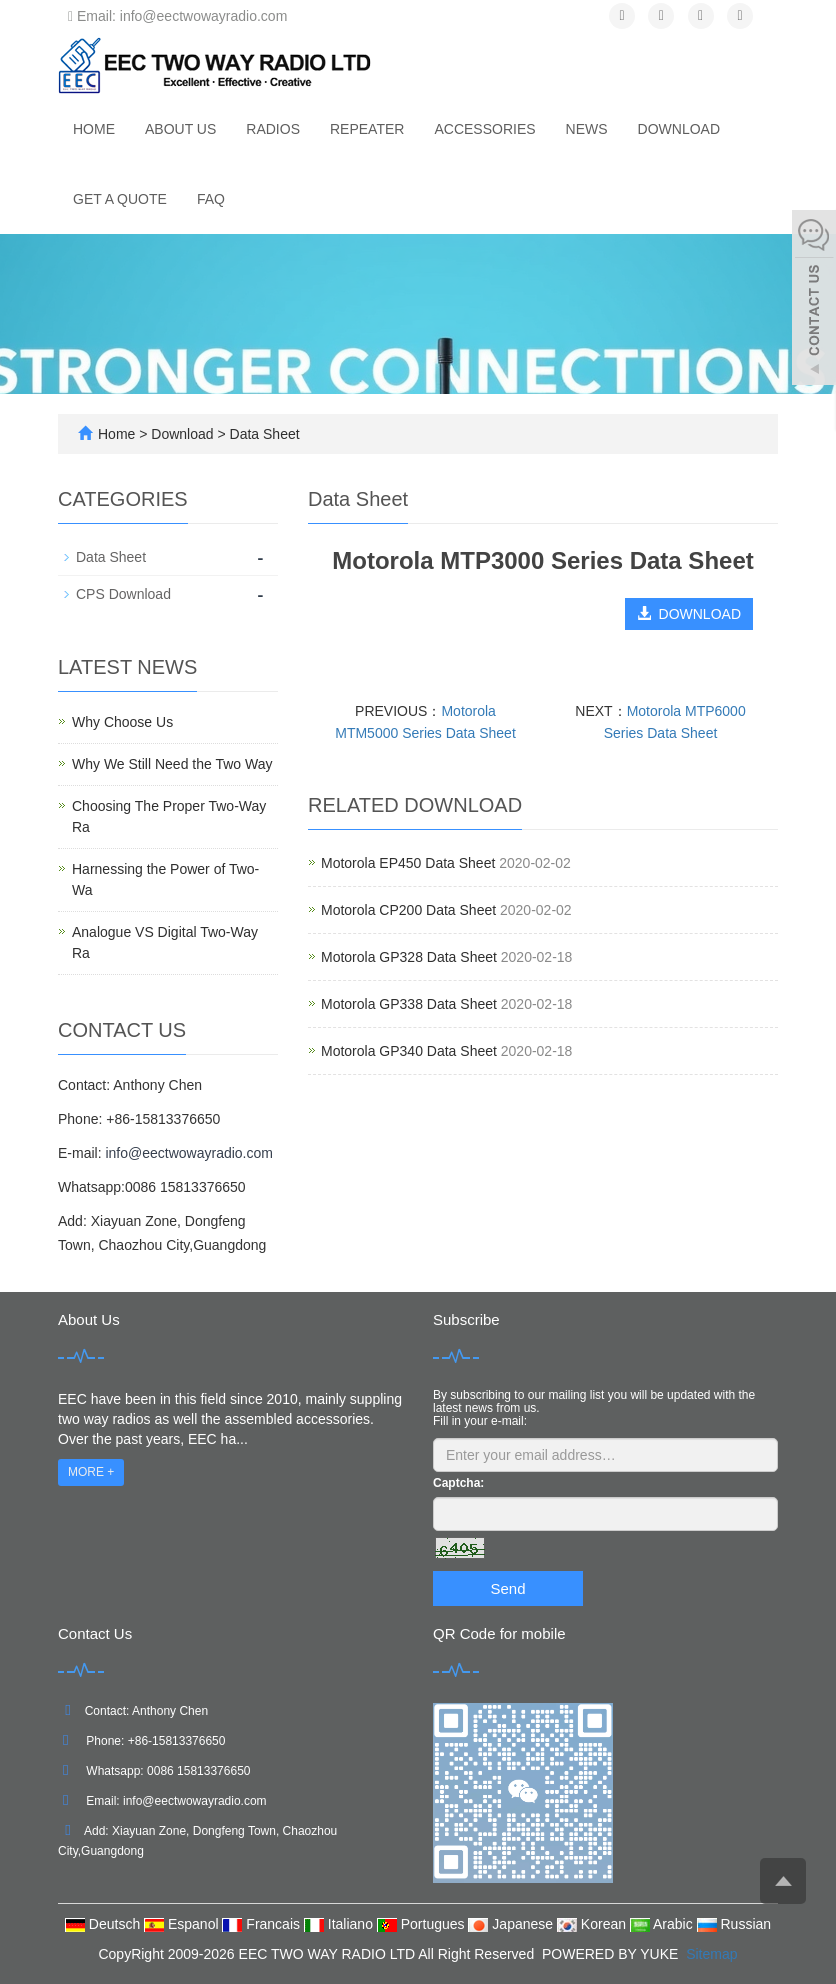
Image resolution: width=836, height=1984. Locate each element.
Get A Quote (120, 199)
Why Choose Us (122, 722)
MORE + (91, 1472)
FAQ (211, 199)
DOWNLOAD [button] (689, 614)
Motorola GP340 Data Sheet (409, 1051)
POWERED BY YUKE (612, 1954)
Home (94, 129)
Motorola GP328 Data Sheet (409, 957)
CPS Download (123, 594)
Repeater (367, 129)
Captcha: (458, 1483)
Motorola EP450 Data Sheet (408, 863)
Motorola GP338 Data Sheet (409, 1004)
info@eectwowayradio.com (189, 1153)
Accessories (484, 129)
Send (507, 1588)
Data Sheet (263, 434)
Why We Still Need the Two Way (172, 764)
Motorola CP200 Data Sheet (408, 910)
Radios (273, 129)
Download (679, 129)
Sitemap (711, 1954)
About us (180, 129)
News (587, 129)
